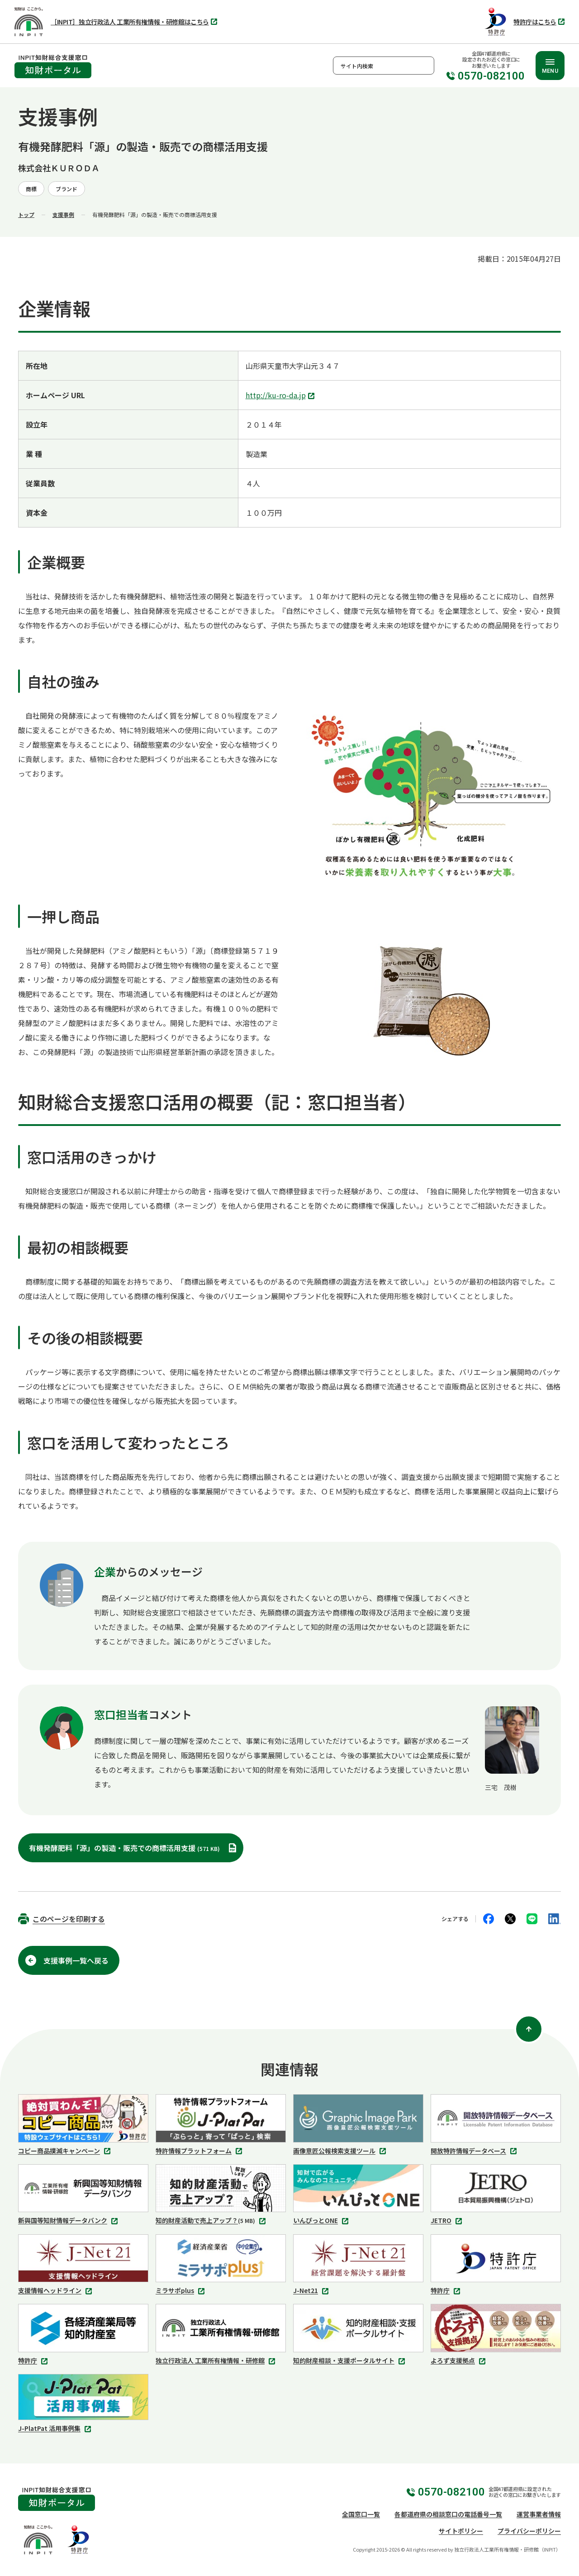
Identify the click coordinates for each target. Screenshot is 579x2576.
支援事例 (63, 214)
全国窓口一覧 (361, 2514)
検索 (425, 66)
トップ (26, 214)
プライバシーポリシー (529, 2530)
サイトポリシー (461, 2530)
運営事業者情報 (539, 2514)
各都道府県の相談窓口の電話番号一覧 (448, 2514)
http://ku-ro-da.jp (281, 396)
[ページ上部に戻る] (528, 2029)
